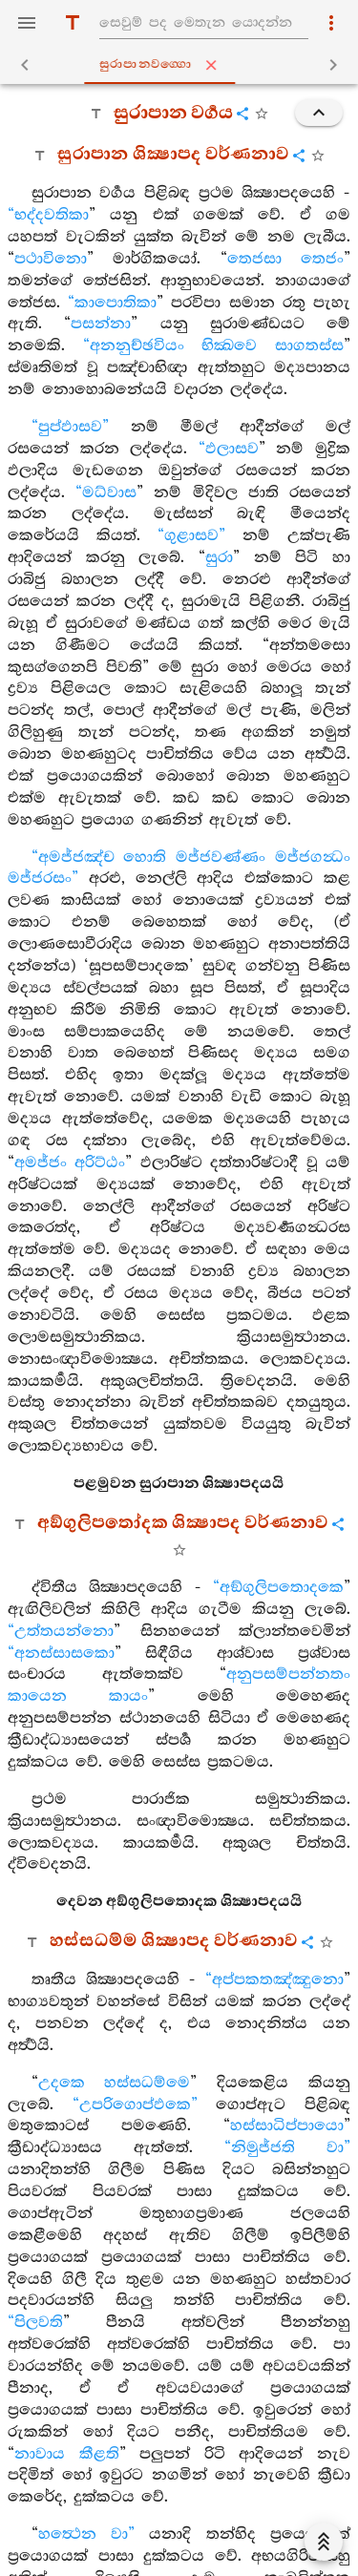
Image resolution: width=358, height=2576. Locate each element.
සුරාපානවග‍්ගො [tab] (183, 65)
